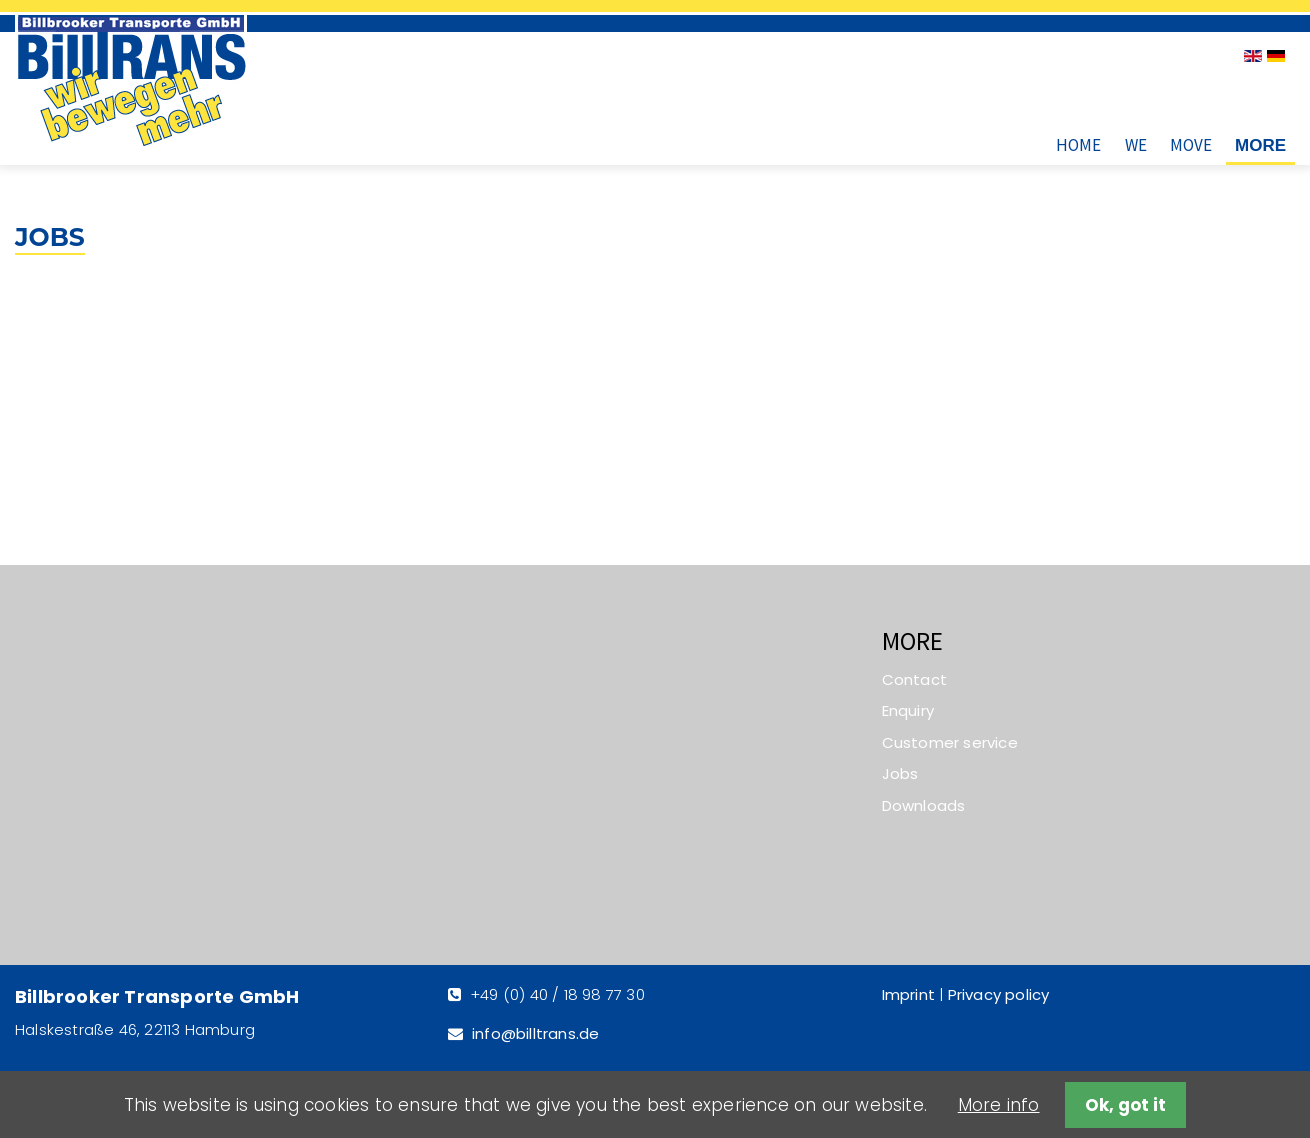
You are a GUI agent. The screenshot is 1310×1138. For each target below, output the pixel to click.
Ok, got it (1125, 1105)
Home (1078, 145)
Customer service (950, 742)
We (1136, 145)
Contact (914, 679)
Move (1191, 145)
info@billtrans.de (535, 1033)
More (1260, 145)
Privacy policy (999, 994)
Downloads (924, 805)
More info (999, 1105)
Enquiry (908, 710)
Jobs (900, 773)
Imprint (908, 994)
